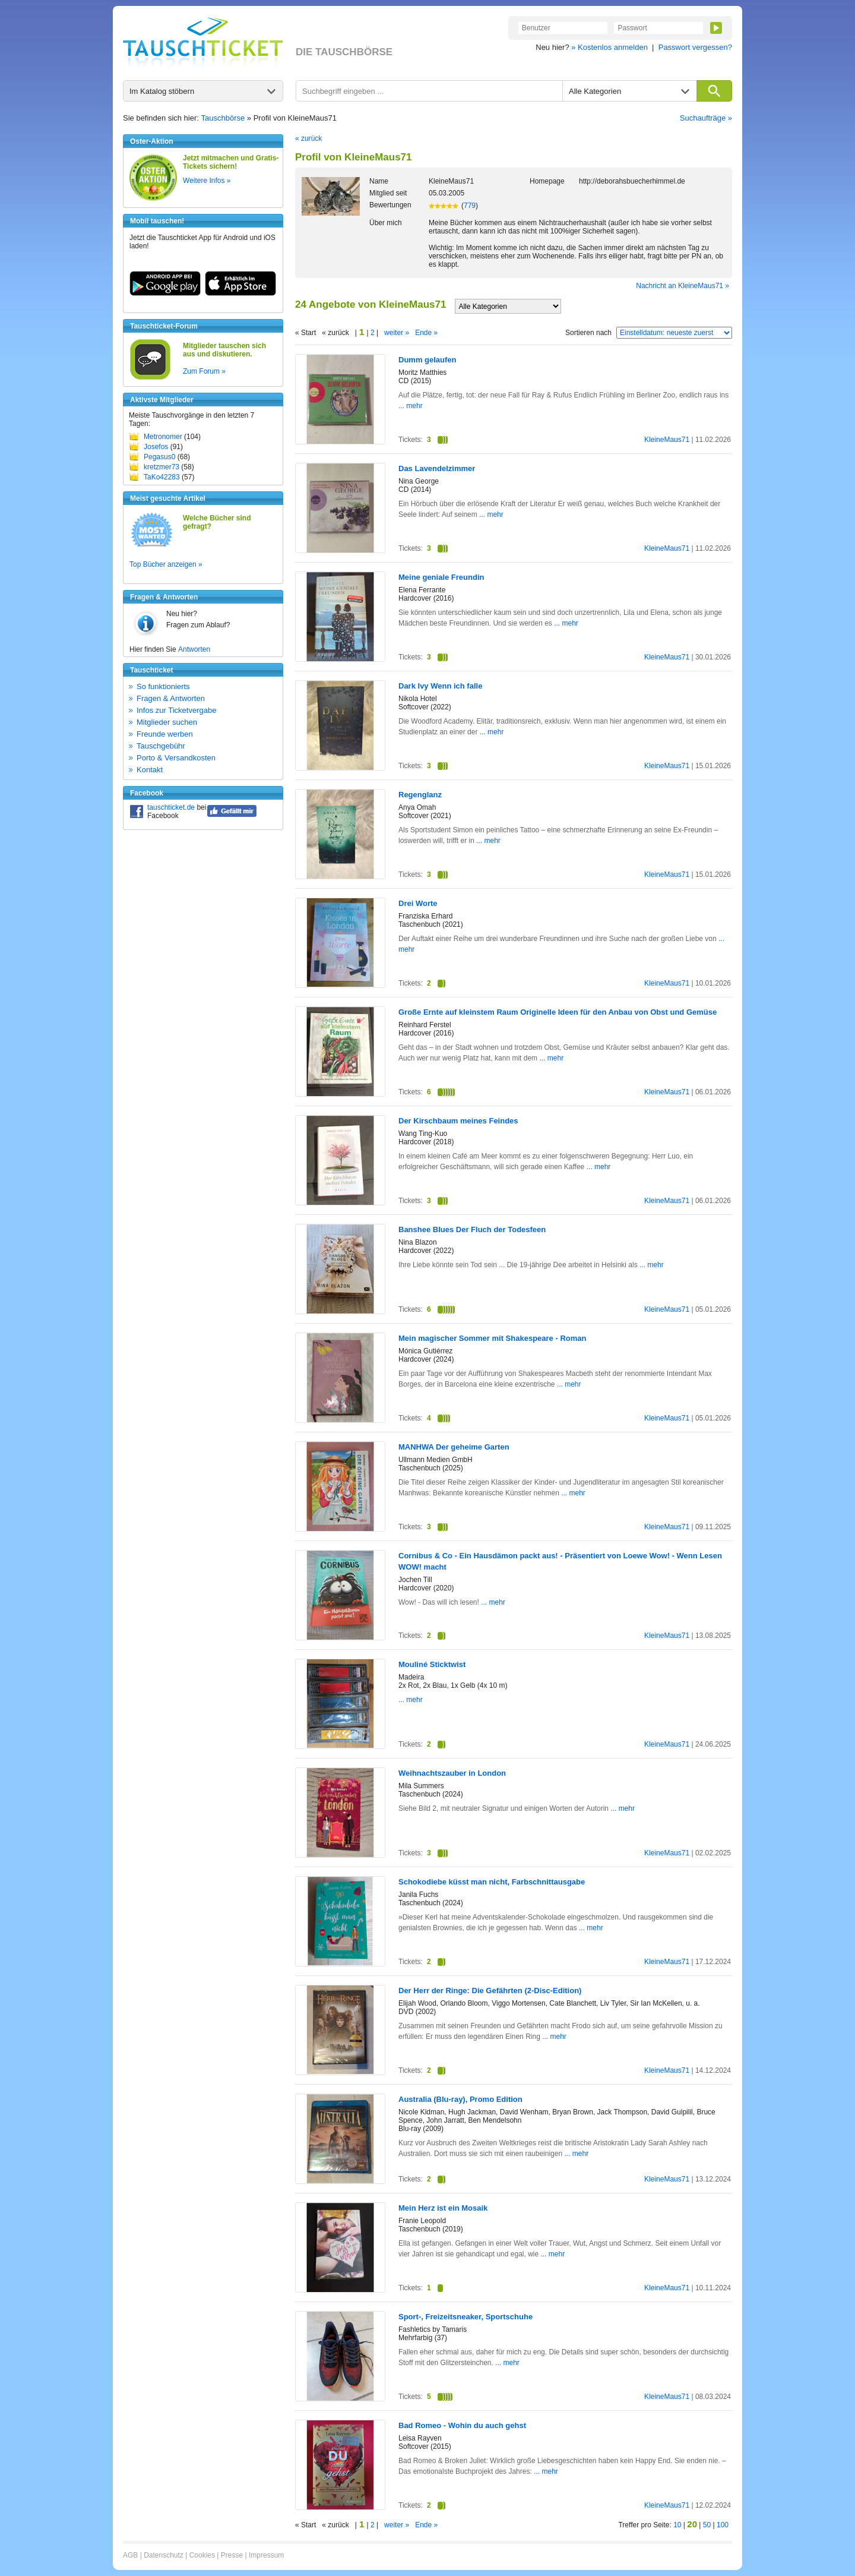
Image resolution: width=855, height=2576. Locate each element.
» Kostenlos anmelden (609, 47)
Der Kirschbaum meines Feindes (458, 1120)
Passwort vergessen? (695, 47)
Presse (232, 2555)
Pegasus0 (159, 457)
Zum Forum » (204, 371)
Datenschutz (163, 2555)
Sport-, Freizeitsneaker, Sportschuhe (465, 2316)
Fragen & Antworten (171, 698)
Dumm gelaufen (427, 359)
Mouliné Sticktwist (432, 1664)
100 (723, 2525)
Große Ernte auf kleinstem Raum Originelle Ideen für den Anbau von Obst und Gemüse (557, 1012)
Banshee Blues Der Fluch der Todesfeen (472, 1229)
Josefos (156, 447)
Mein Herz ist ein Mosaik (442, 2208)
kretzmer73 (161, 467)
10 (677, 2525)
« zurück (308, 138)
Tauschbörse (223, 117)
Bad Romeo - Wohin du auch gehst (462, 2425)
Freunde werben (165, 734)
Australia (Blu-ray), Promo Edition (460, 2099)
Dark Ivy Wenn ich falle (440, 685)
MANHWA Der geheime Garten (453, 1446)
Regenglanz (420, 794)
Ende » (426, 333)
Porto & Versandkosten (176, 757)
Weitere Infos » (206, 180)
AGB (130, 2555)
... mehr (410, 406)
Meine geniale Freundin (441, 577)
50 (707, 2525)
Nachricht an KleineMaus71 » (682, 286)
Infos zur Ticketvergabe (176, 710)
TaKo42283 (162, 477)
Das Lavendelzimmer (436, 468)
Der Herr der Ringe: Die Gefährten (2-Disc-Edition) (489, 1990)
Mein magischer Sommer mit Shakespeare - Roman (492, 1338)
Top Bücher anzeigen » (165, 564)
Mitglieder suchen (167, 722)
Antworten (194, 649)
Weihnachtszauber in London (452, 1773)
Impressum (266, 2555)
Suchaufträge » (706, 117)
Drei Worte (418, 903)
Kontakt (150, 769)
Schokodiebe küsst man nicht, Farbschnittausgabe (491, 1881)
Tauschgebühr (161, 745)
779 (470, 205)
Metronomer (163, 437)
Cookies (202, 2555)
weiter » (396, 333)
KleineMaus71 (666, 439)
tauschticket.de (171, 807)
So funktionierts (163, 686)
